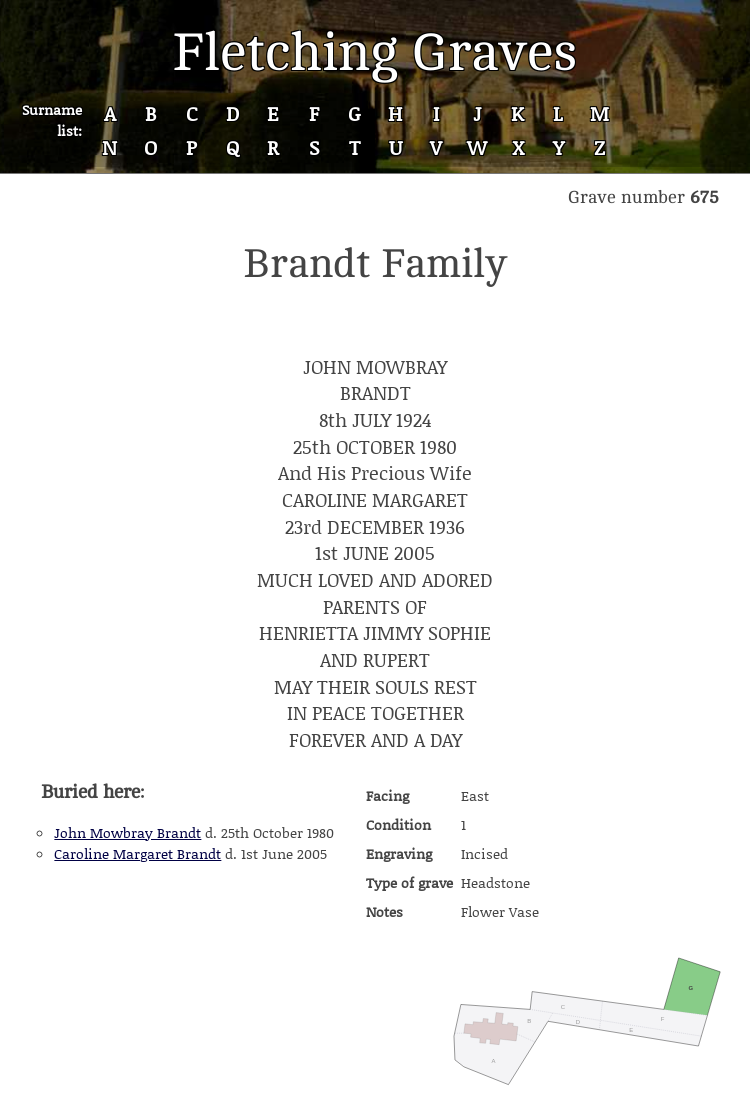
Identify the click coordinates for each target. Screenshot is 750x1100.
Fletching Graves (375, 52)
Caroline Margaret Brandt (137, 853)
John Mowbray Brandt (127, 832)
